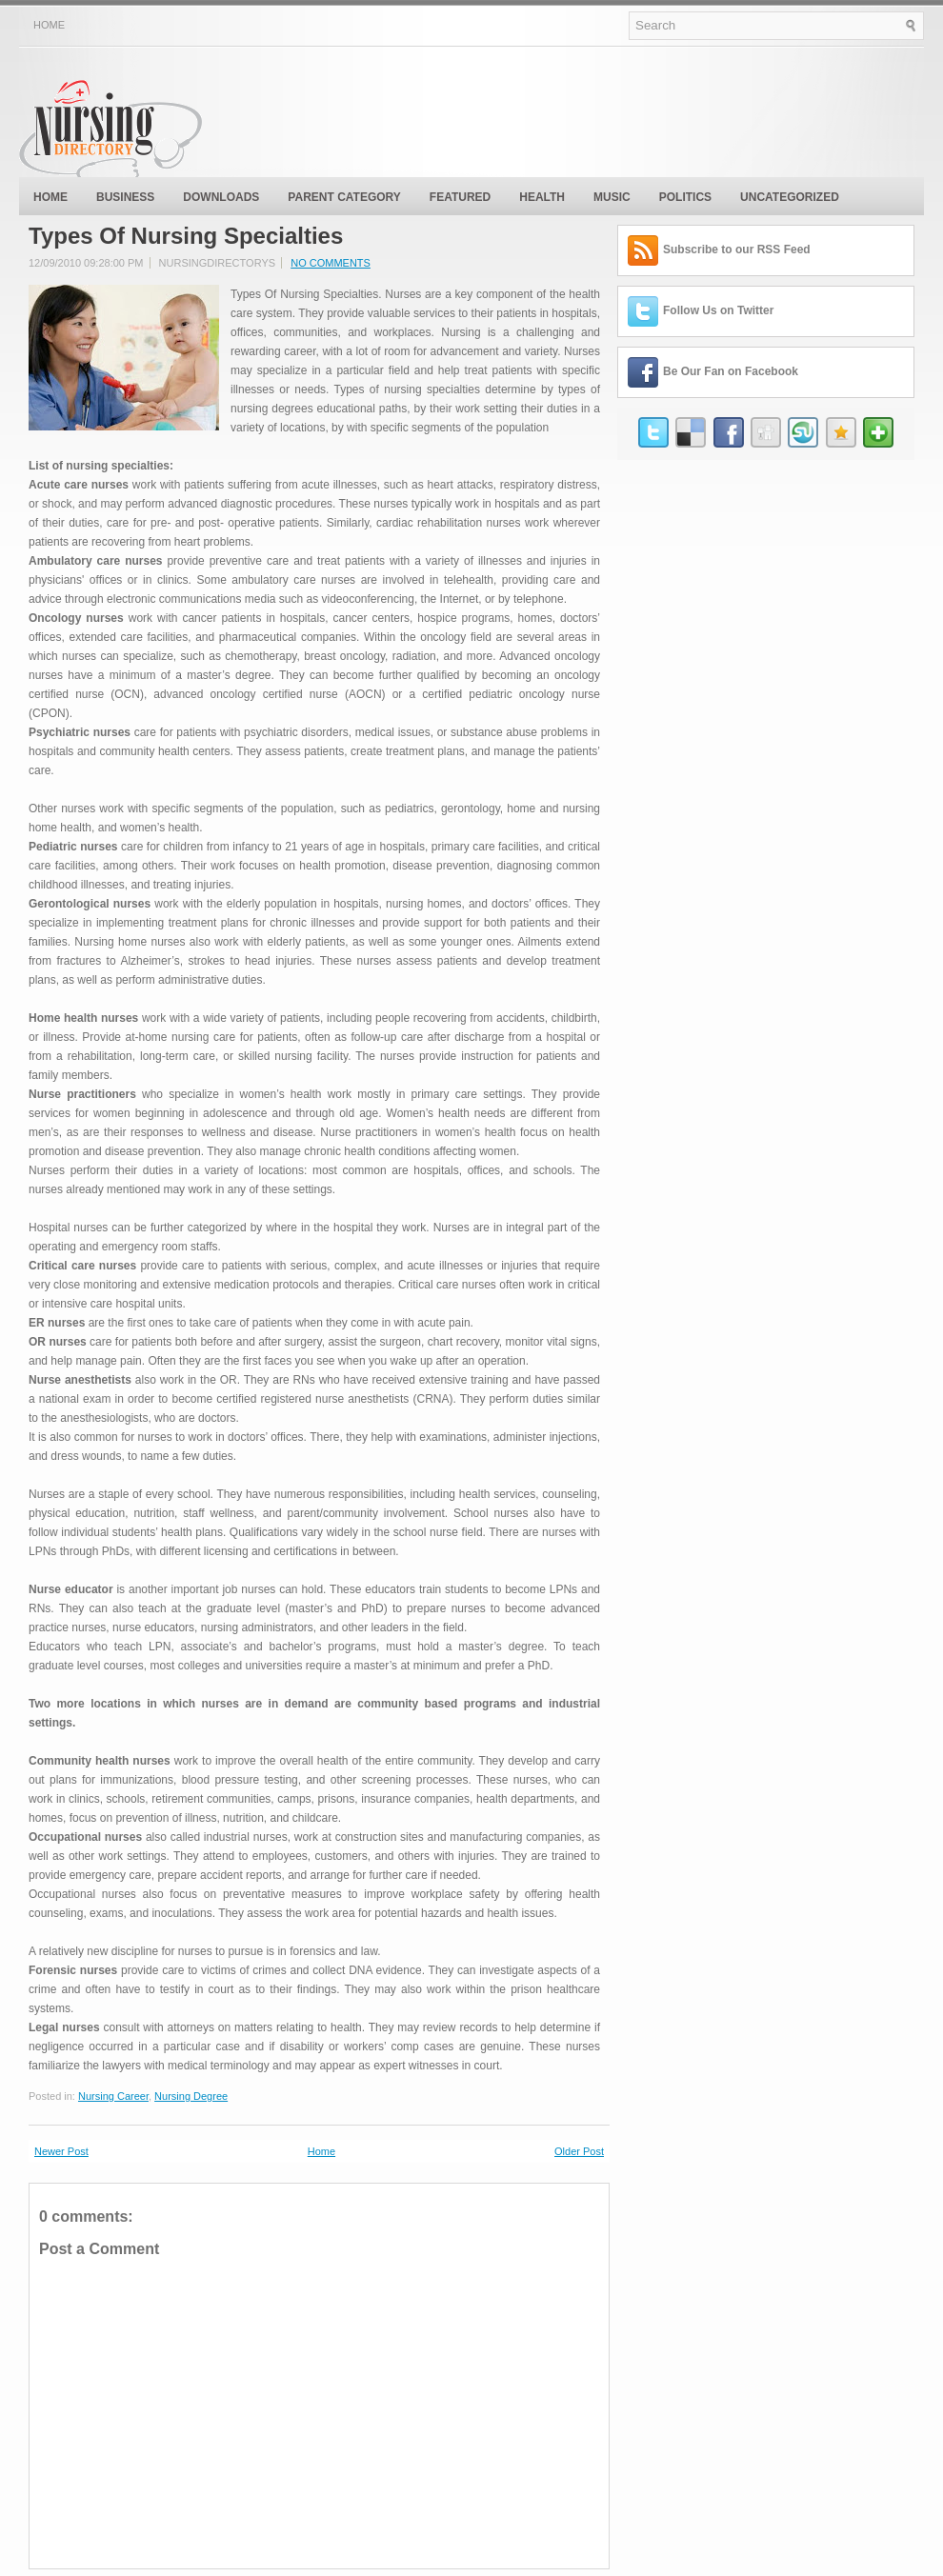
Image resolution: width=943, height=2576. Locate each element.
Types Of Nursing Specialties (186, 236)
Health (542, 197)
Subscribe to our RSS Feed (737, 249)
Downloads (221, 197)
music (612, 197)
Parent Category (344, 197)
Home (49, 24)
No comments (331, 263)
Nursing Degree (191, 2096)
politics (685, 197)
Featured (460, 197)
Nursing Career (113, 2096)
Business (125, 197)
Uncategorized (789, 197)
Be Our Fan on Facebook (730, 371)
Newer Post (61, 2151)
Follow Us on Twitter (718, 310)
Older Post (579, 2151)
